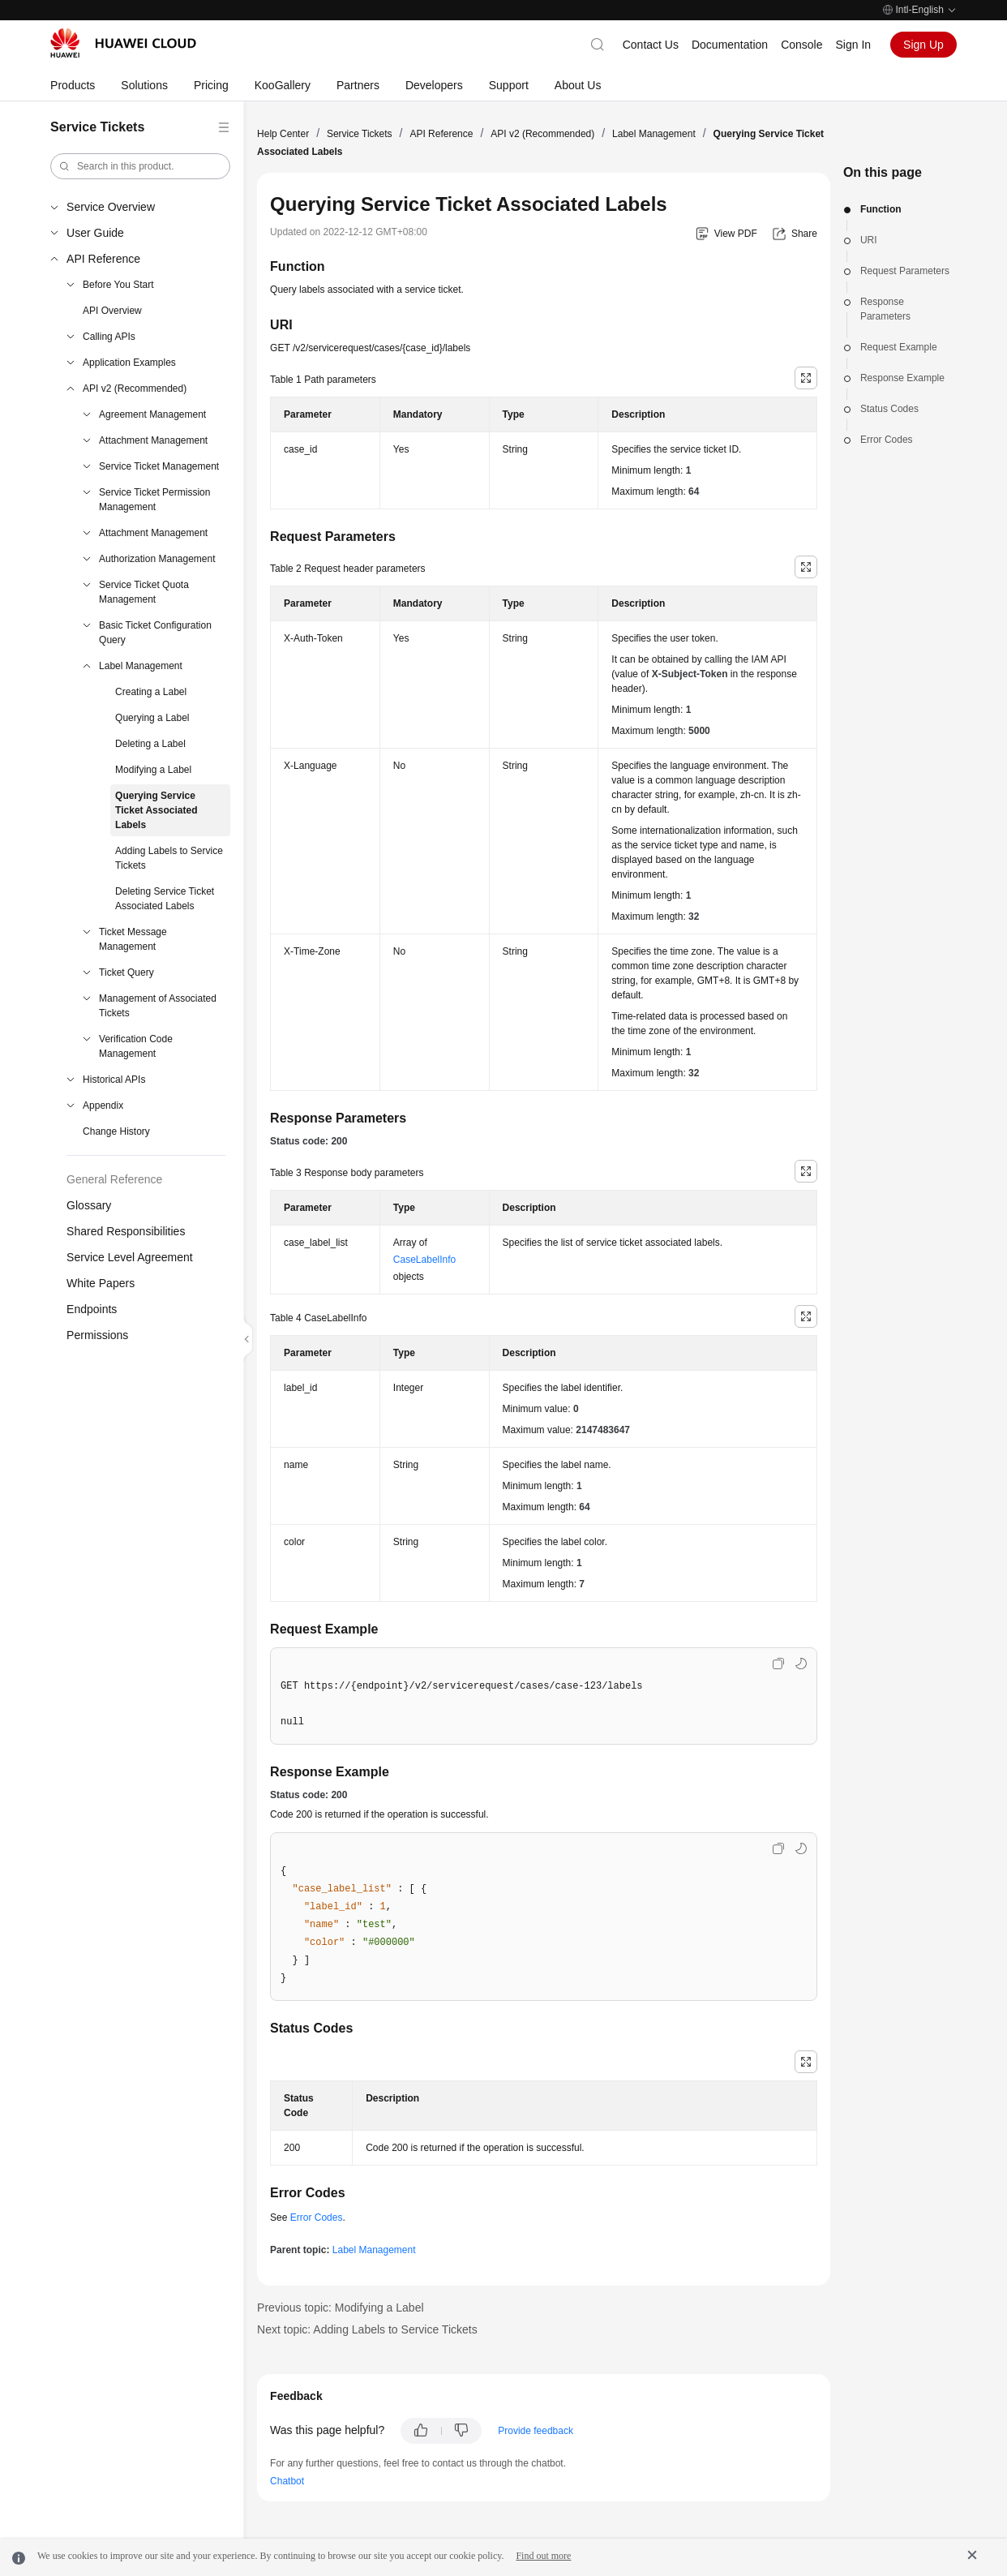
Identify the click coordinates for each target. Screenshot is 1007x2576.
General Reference (114, 1179)
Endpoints (91, 1309)
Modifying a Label (153, 769)
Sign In (854, 44)
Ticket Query (126, 972)
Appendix (103, 1105)
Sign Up (923, 44)
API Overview (112, 310)
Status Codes (889, 408)
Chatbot (287, 2481)
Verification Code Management (136, 1046)
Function (881, 209)
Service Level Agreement (129, 1257)
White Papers (100, 1283)
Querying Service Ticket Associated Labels (156, 810)
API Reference (103, 258)
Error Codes (886, 439)
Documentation (730, 44)
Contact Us (651, 44)
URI (868, 240)
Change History (116, 1131)
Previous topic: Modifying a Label (340, 2307)
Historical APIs (114, 1079)
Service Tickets (359, 134)
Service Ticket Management (159, 466)
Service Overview (110, 206)
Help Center (283, 134)
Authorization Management (157, 559)
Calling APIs (109, 336)
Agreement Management (152, 414)
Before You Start (118, 284)
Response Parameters (885, 309)
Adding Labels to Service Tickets (169, 858)
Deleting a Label (150, 743)
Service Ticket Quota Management (144, 592)
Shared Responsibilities (125, 1231)
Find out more (543, 2555)
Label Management (140, 666)
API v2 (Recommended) (134, 388)
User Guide (95, 232)
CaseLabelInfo (424, 1259)
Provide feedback (535, 2430)
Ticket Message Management (133, 939)
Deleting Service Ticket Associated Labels (164, 899)
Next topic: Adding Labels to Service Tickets (367, 2329)
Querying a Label (152, 717)
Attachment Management (153, 440)
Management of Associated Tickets (157, 1006)
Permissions (97, 1335)
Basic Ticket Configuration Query (155, 633)
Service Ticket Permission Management (154, 500)
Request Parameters (904, 271)
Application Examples (129, 362)
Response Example (902, 378)
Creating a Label (150, 692)
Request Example (898, 347)
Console (801, 44)
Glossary (88, 1205)
